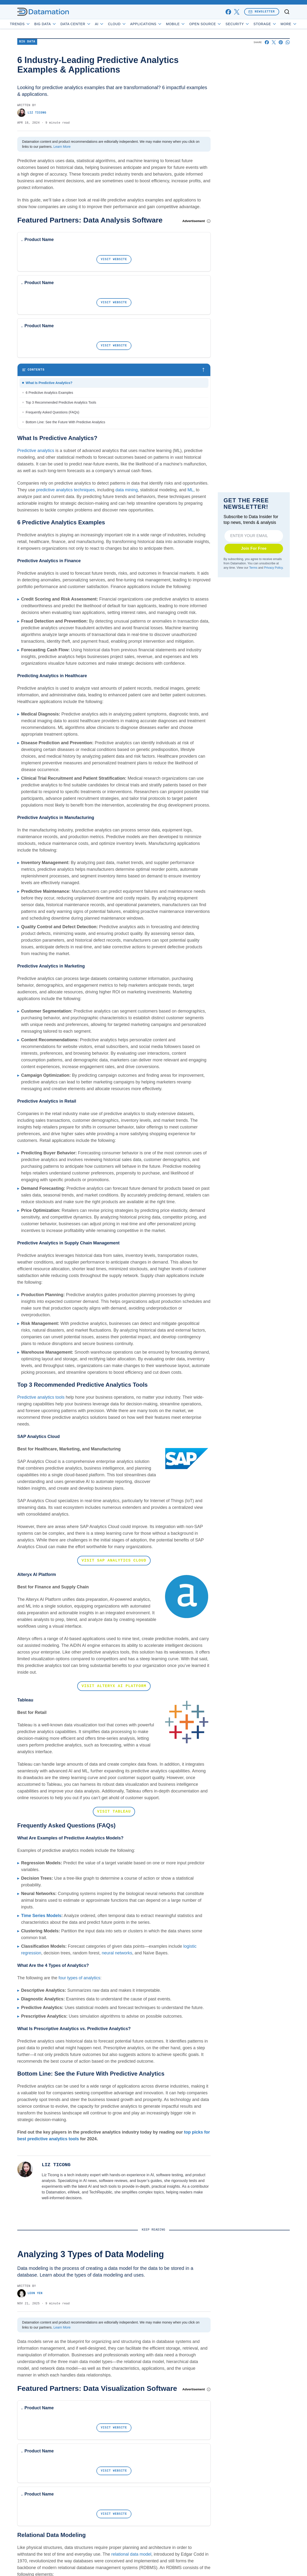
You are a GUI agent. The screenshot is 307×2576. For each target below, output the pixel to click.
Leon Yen (29, 2324)
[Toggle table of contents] (114, 401)
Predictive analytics (35, 481)
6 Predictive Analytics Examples (49, 424)
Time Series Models (41, 1946)
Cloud (131, 24)
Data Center (89, 24)
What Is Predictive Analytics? (49, 414)
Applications (160, 24)
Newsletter (261, 12)
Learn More (62, 178)
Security (251, 24)
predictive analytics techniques (65, 521)
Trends (34, 24)
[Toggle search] (287, 12)
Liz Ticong (31, 144)
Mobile (189, 24)
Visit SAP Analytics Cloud (114, 1591)
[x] (236, 12)
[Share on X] (274, 73)
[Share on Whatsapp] (288, 73)
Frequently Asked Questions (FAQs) (52, 443)
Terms (253, 622)
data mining (126, 521)
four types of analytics (79, 2009)
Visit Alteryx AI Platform (114, 1717)
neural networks (117, 1984)
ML (190, 521)
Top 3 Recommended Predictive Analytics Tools (61, 433)
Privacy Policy (273, 622)
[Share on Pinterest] (281, 73)
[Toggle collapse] (13, 2551)
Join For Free (254, 603)
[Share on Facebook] (267, 73)
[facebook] (228, 12)
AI (113, 24)
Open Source (219, 24)
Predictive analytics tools (41, 1428)
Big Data (59, 24)
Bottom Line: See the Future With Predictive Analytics (65, 453)
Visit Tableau (114, 1842)
